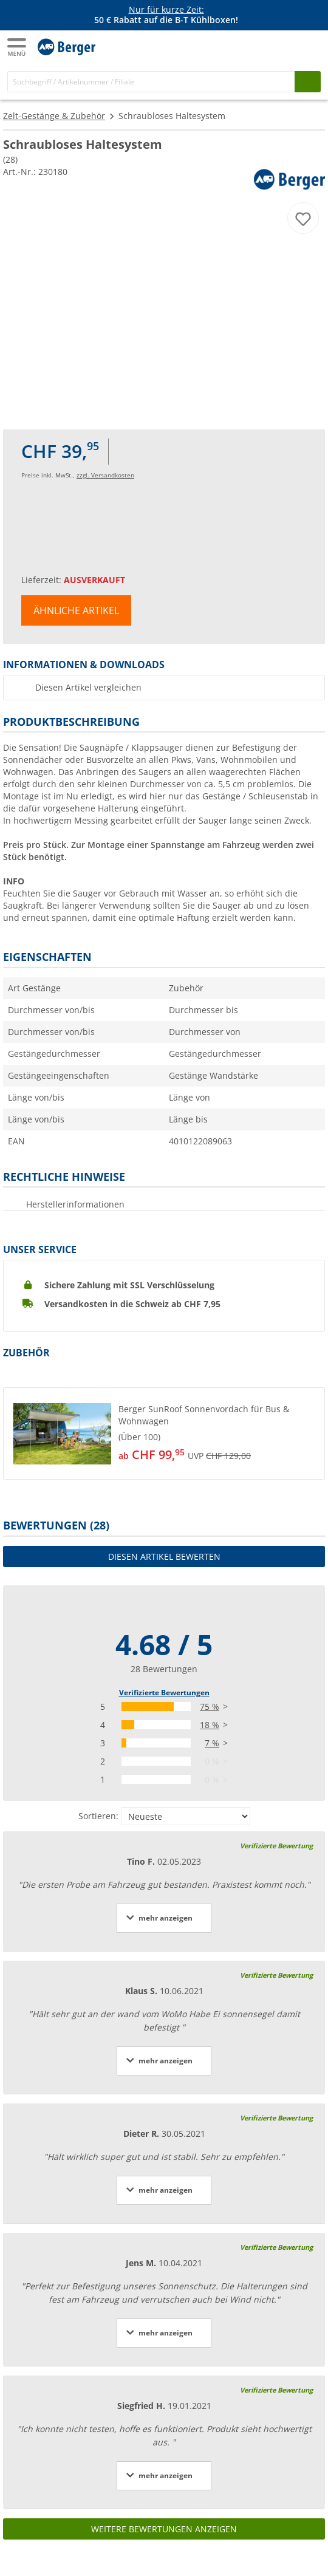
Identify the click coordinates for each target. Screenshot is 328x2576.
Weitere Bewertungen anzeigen (164, 2529)
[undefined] (218, 1433)
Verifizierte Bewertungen (164, 1692)
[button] (164, 1433)
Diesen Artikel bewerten (164, 1556)
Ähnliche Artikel (76, 610)
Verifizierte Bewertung (276, 1845)
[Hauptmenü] (17, 47)
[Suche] (151, 82)
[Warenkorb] (310, 46)
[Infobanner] (166, 15)
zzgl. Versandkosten (105, 475)
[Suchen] (308, 81)
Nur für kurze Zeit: (166, 9)
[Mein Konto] (285, 46)
